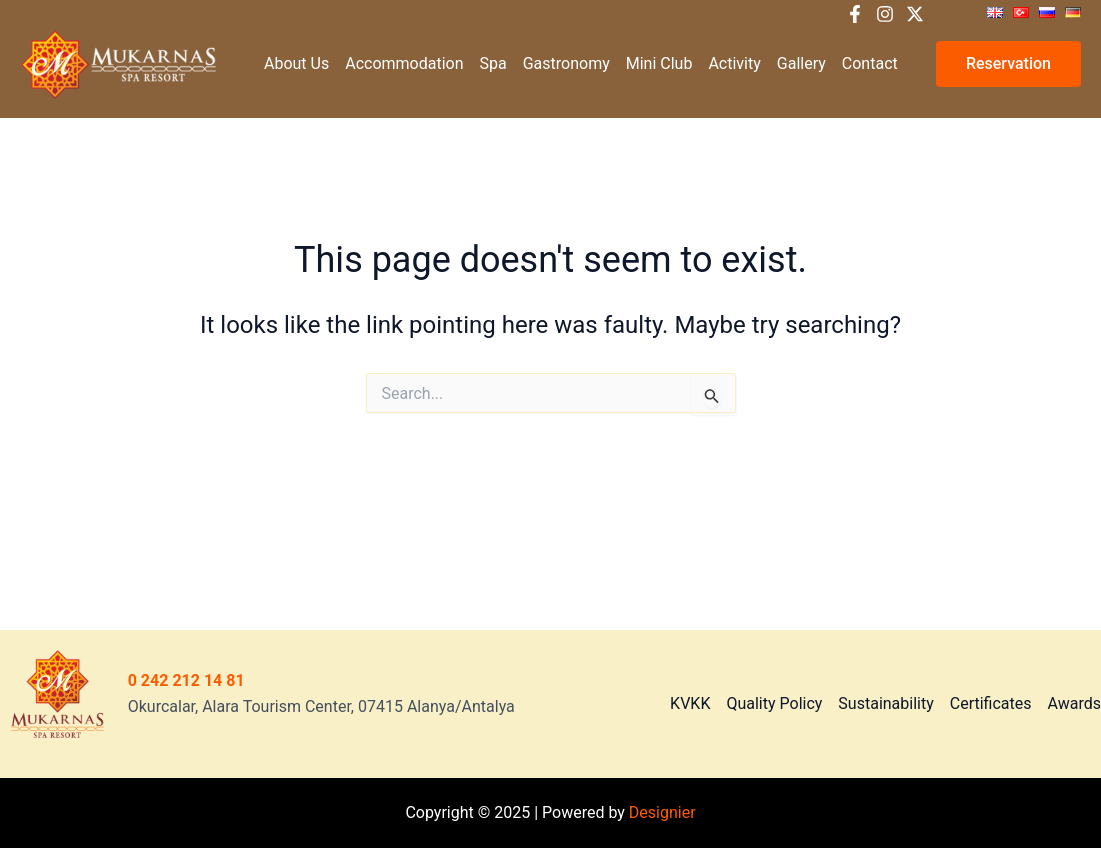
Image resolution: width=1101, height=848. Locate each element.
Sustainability (885, 703)
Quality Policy (774, 703)
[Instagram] (885, 14)
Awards (1074, 703)
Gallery (801, 63)
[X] (915, 14)
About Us (296, 63)
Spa (493, 63)
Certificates (991, 703)
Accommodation (404, 63)
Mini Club (659, 63)
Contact (870, 63)
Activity (734, 63)
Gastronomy (566, 63)
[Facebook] (855, 14)
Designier (662, 812)
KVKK (690, 703)
